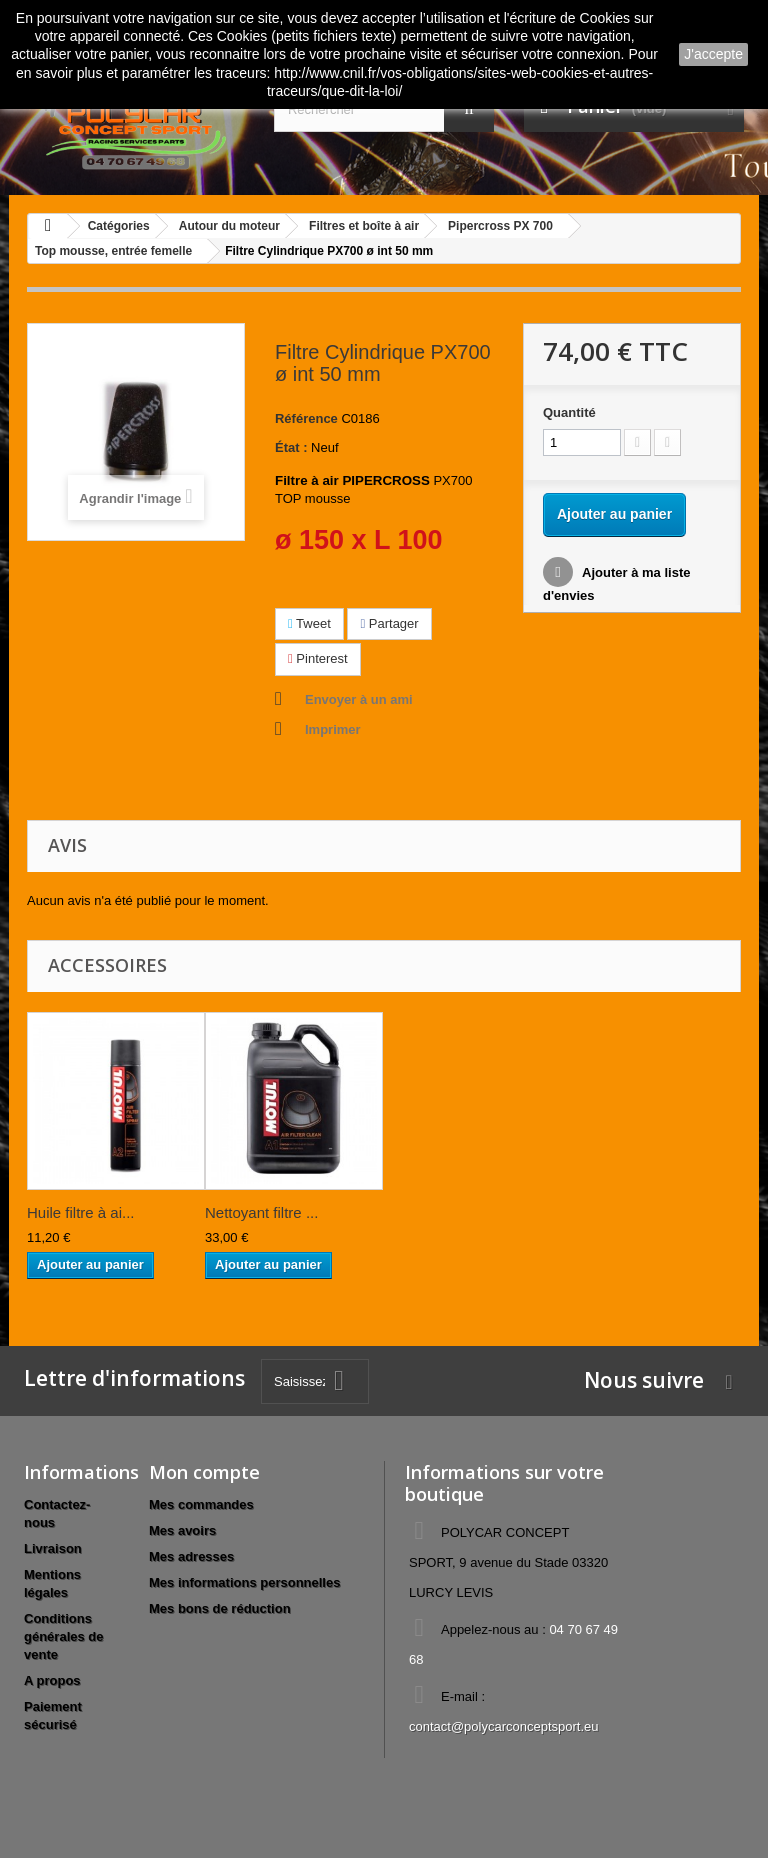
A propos (52, 1680)
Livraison (53, 1548)
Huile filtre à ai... (81, 1212)
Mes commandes (201, 1504)
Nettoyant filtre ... (261, 1212)
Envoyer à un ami (359, 699)
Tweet (309, 623)
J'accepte (713, 54)
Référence (306, 418)
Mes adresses (191, 1556)
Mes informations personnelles (244, 1582)
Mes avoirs (182, 1530)
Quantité (569, 412)
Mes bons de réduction (220, 1608)
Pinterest (318, 658)
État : (291, 447)
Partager (389, 623)
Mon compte (204, 1472)
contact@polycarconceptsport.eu (504, 1726)
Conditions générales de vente (64, 1636)
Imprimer (333, 729)
